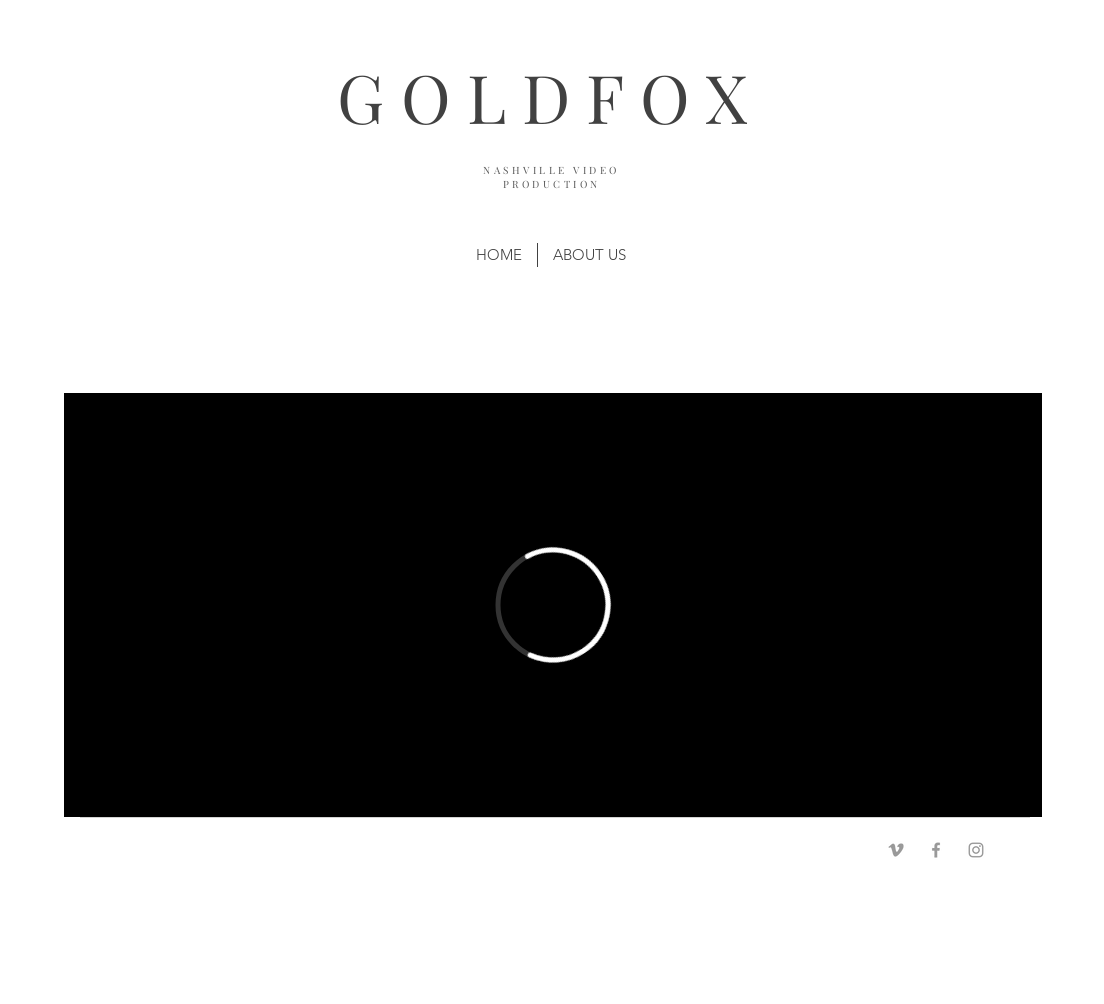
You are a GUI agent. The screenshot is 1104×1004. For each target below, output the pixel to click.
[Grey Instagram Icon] (976, 850)
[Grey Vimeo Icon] (896, 850)
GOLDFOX (550, 96)
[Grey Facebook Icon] (936, 850)
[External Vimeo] (553, 605)
